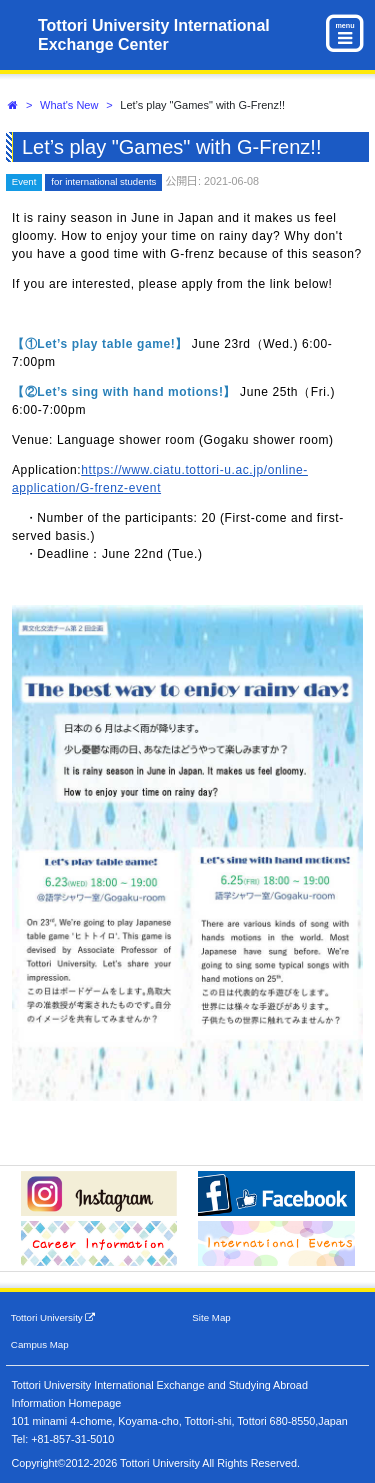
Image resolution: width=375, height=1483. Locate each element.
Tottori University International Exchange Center (154, 35)
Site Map (211, 1317)
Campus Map (40, 1344)
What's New (69, 105)
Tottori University (53, 1317)
